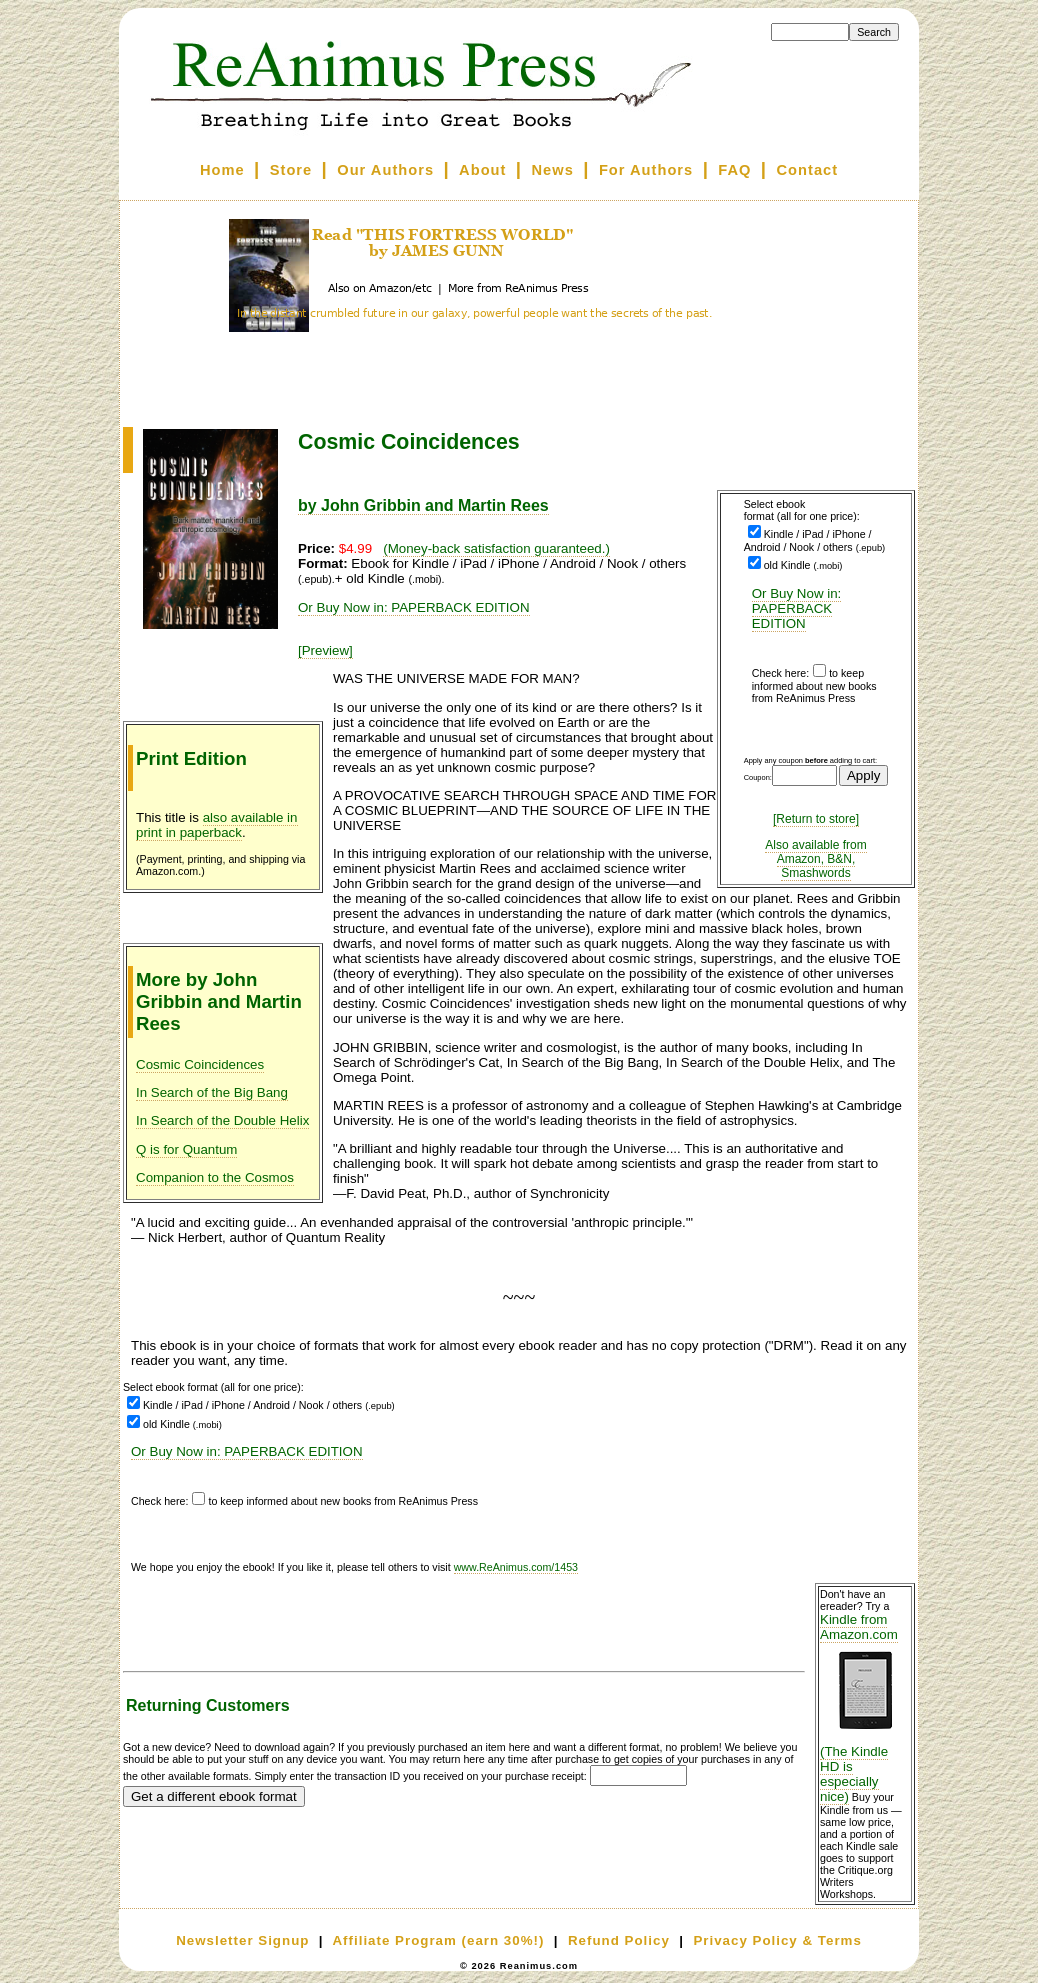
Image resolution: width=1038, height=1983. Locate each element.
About (482, 170)
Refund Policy (619, 1940)
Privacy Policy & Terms (777, 1940)
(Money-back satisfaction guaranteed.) (496, 548)
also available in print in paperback (217, 825)
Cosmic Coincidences (200, 1064)
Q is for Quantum (186, 1149)
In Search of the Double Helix (222, 1120)
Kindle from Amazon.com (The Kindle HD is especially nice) (865, 1708)
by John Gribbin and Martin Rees (423, 505)
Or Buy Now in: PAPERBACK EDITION (797, 608)
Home (222, 170)
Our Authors (385, 170)
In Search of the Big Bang (212, 1092)
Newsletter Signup (242, 1940)
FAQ (734, 170)
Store (291, 170)
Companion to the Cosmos (215, 1177)
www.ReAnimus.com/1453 (516, 1567)
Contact (808, 170)
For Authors (646, 170)
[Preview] (325, 650)
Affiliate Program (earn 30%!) (438, 1940)
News (553, 170)
